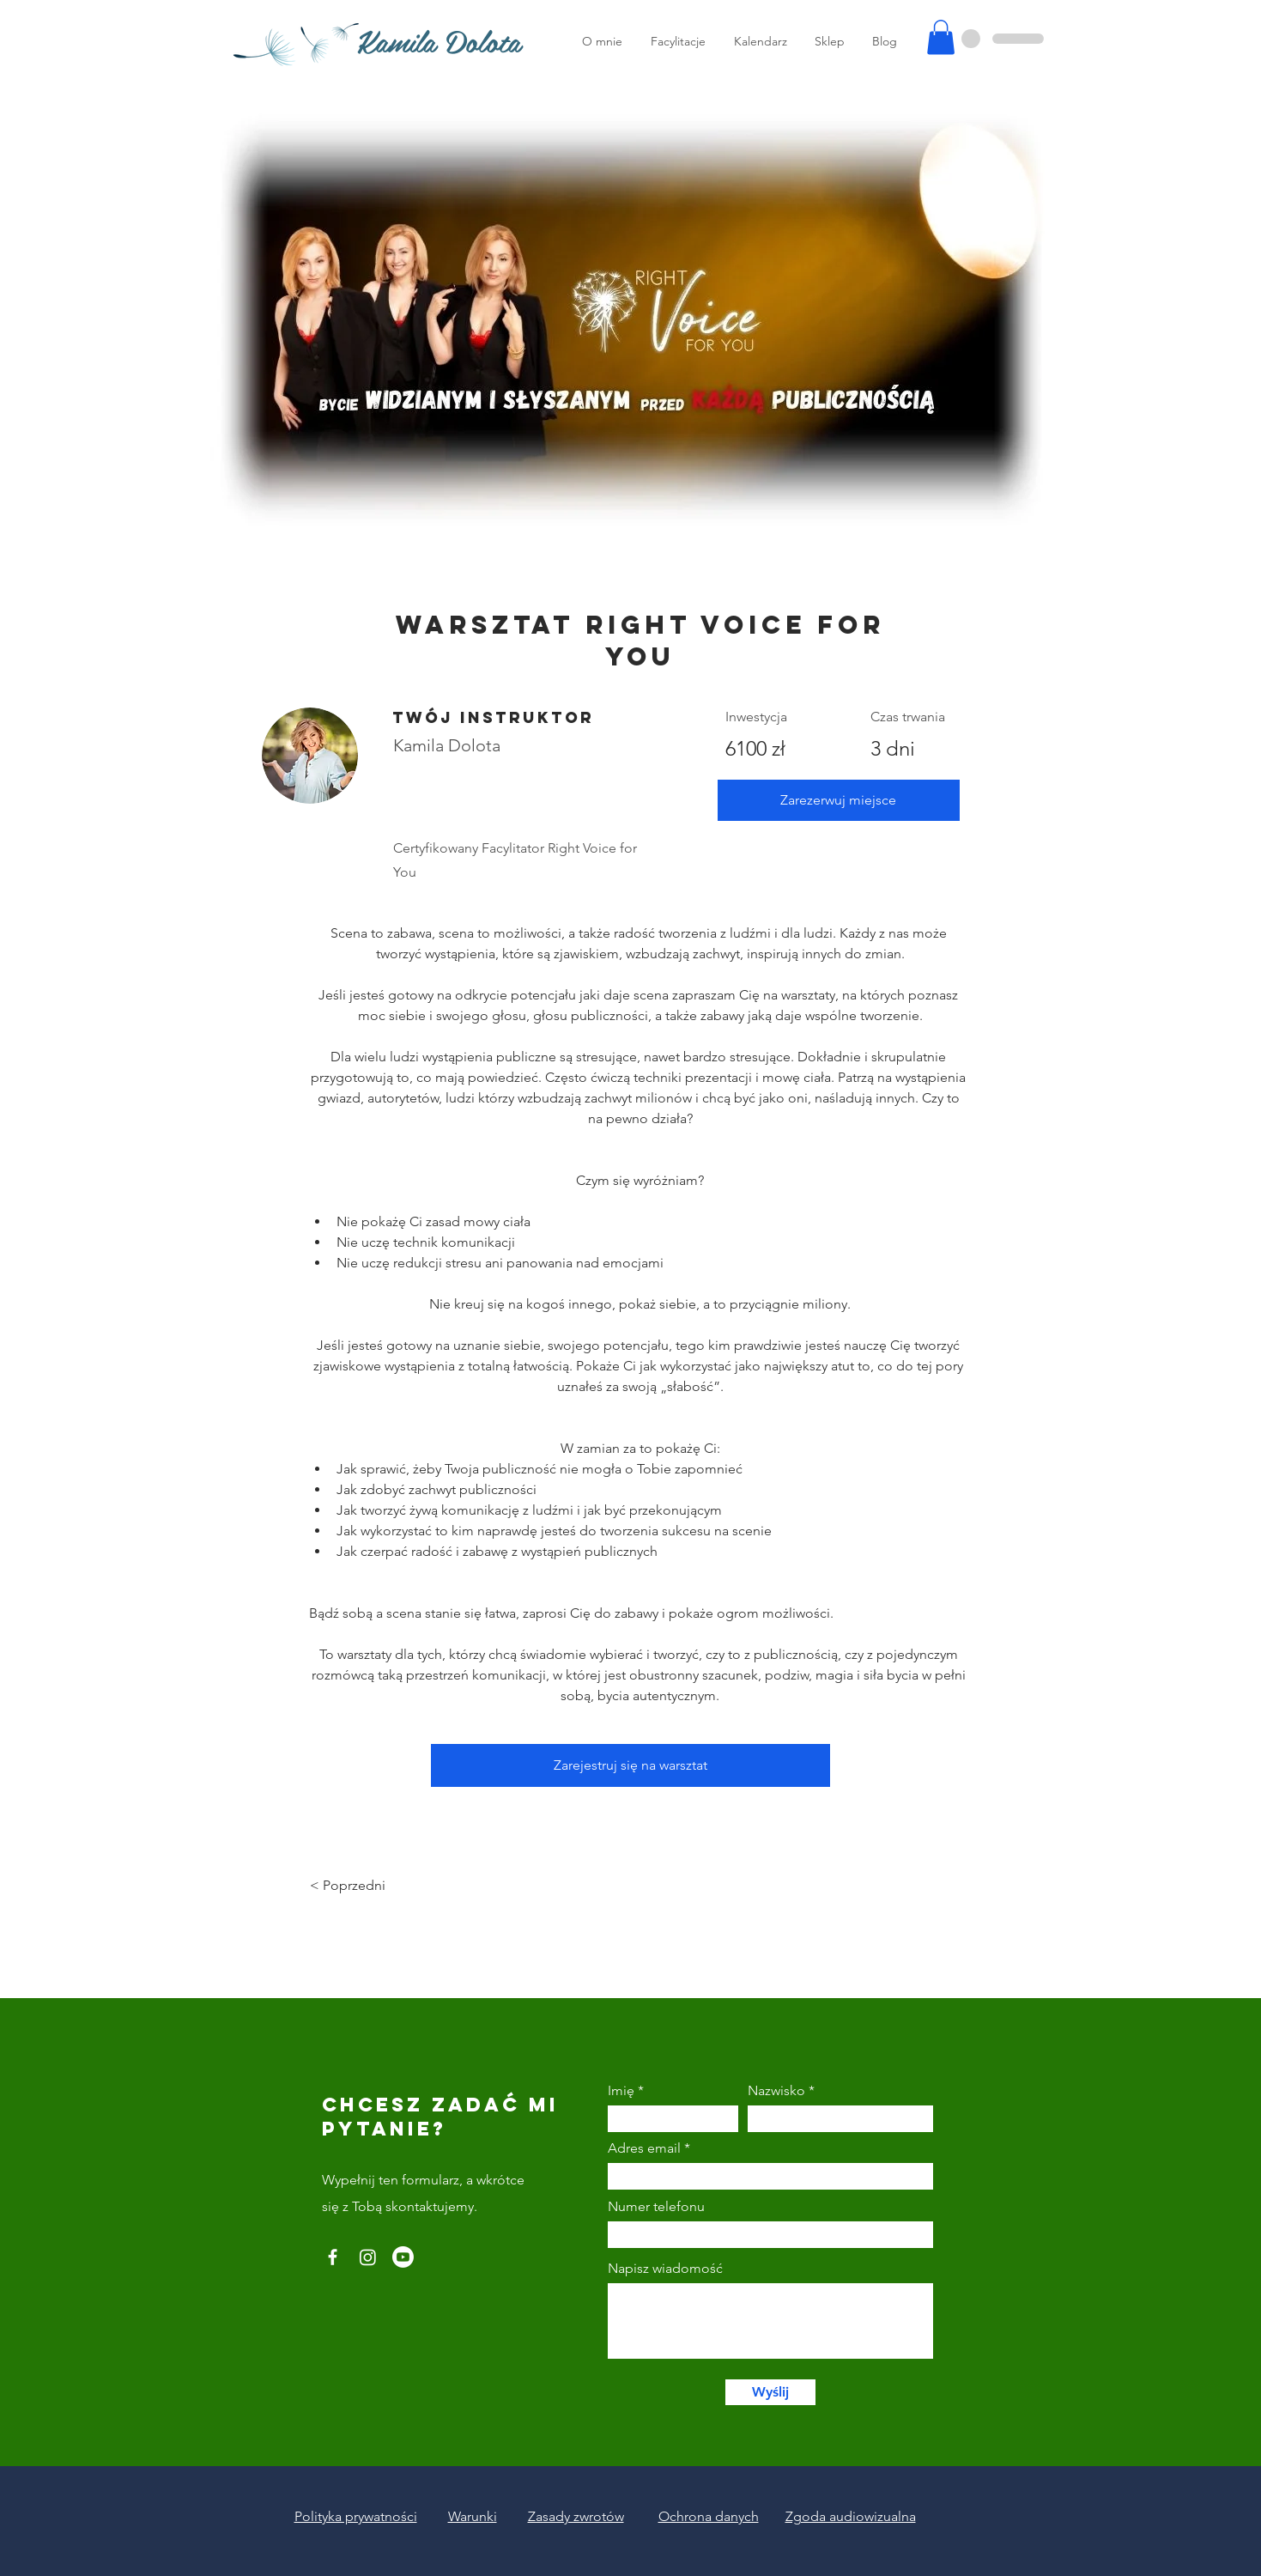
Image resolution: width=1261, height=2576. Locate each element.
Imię (621, 2091)
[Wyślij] (770, 2392)
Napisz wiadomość (665, 2268)
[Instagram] (368, 2257)
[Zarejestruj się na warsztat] (630, 1765)
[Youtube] (403, 2257)
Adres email (644, 2148)
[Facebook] (332, 2257)
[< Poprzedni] (357, 1885)
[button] (940, 37)
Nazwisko (776, 2091)
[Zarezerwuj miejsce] (839, 800)
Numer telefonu (656, 2207)
